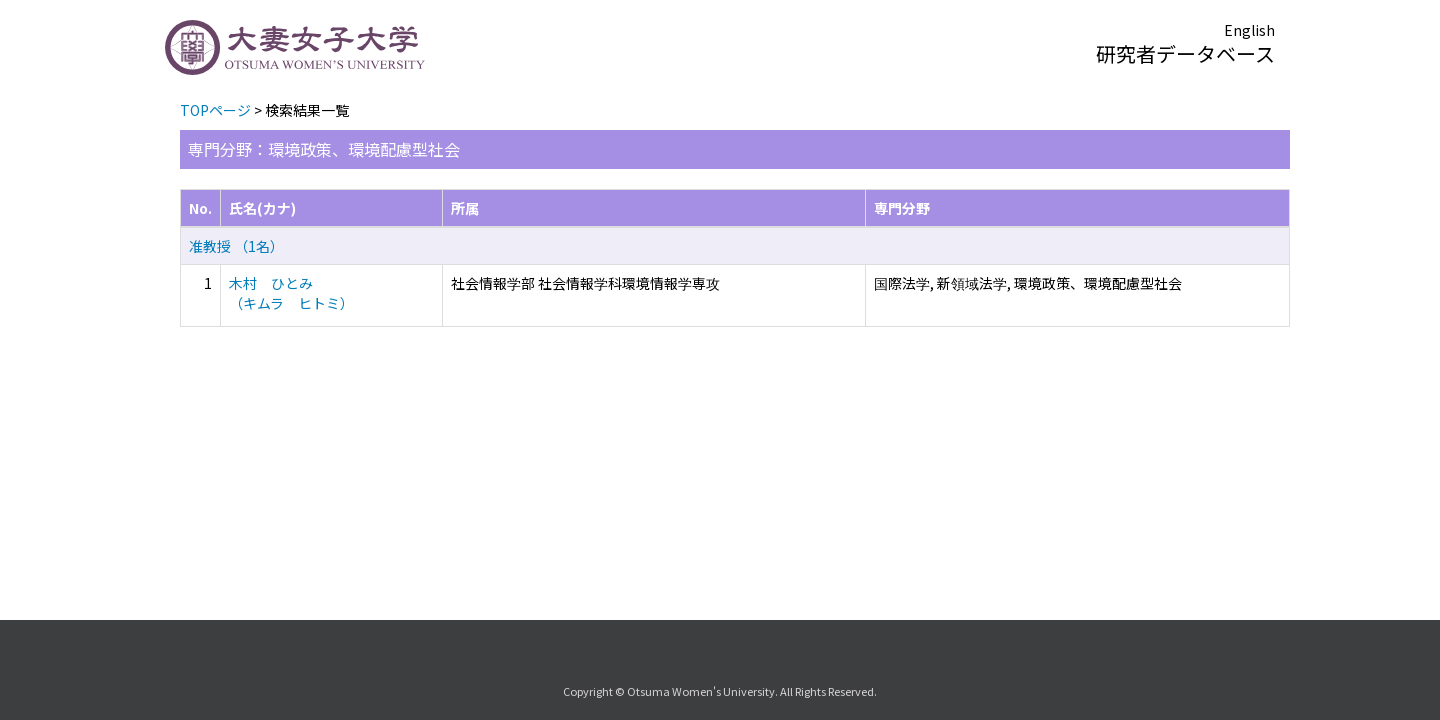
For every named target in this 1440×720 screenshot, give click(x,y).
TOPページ (215, 110)
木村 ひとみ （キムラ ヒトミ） (291, 293)
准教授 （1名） (236, 246)
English (1249, 30)
